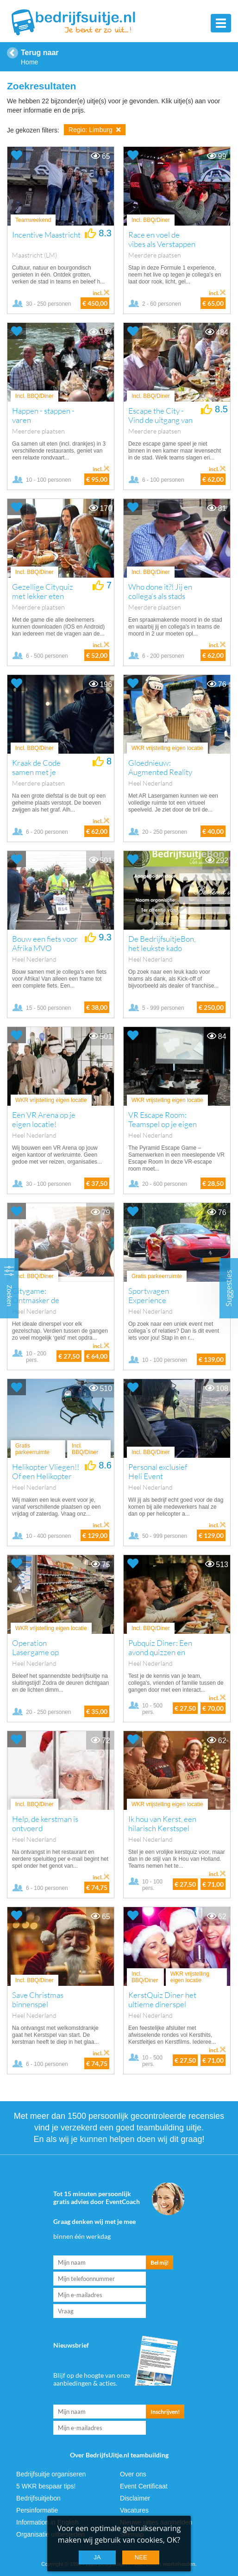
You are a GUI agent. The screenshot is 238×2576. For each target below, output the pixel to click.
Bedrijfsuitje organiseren (51, 2474)
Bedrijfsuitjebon (38, 2498)
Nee (140, 2557)
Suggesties (229, 1288)
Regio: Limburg (95, 129)
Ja (97, 2557)
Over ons (133, 2474)
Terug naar (40, 53)
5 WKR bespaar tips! (45, 2486)
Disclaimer (135, 2498)
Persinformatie (37, 2510)
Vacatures (134, 2510)
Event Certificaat (144, 2486)
